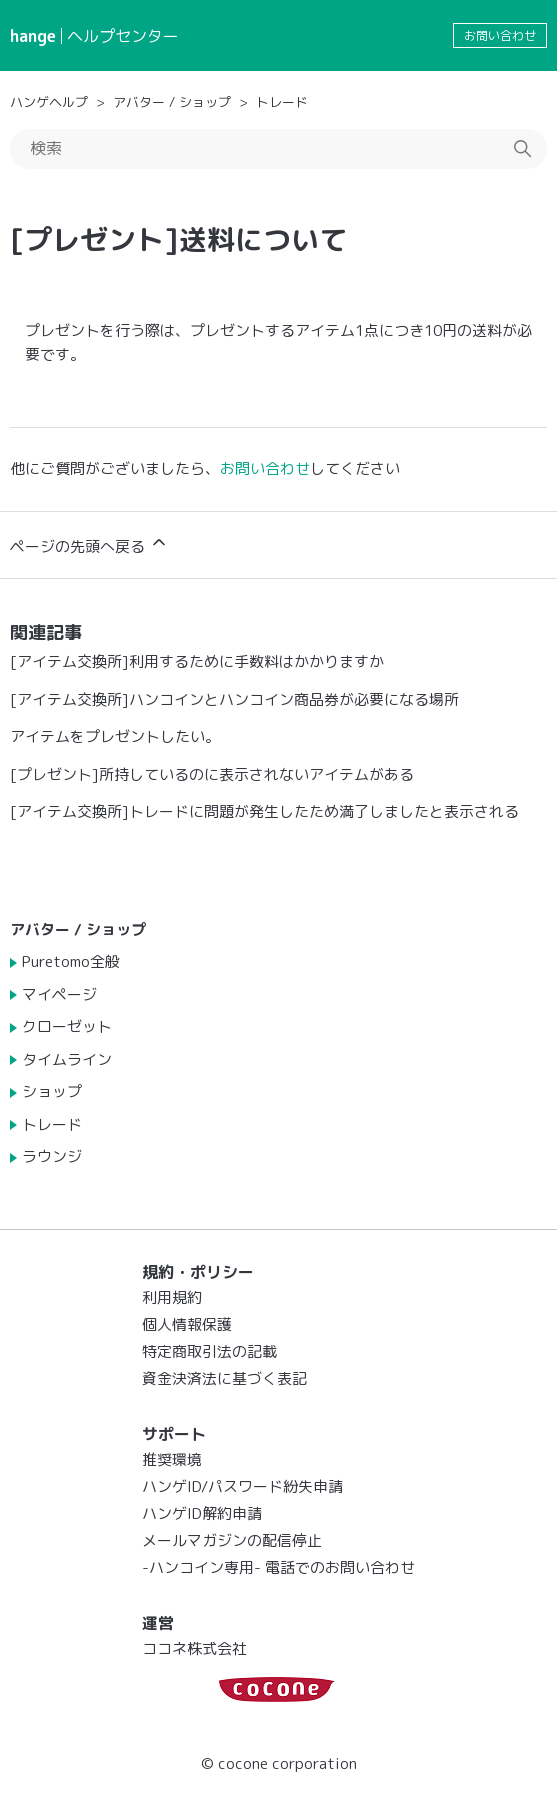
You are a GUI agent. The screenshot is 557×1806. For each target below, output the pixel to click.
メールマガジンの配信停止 (232, 1540)
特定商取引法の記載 (209, 1351)
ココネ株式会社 (194, 1648)
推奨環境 (172, 1459)
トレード (282, 102)
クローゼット (67, 1026)
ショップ (52, 1091)
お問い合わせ (500, 35)
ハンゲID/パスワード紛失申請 (242, 1486)
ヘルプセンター (123, 36)
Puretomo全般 (71, 961)
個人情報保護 (187, 1324)
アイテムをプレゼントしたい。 (115, 736)
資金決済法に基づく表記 (224, 1378)
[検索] (278, 149)
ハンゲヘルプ (49, 102)
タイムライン (67, 1059)
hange (33, 36)
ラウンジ (52, 1156)
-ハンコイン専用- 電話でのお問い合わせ (278, 1567)
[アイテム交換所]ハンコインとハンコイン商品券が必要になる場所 (234, 699)
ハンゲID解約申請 (202, 1513)
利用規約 (172, 1297)
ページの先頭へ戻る (89, 544)
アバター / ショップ (172, 102)
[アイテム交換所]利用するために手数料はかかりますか (197, 661)
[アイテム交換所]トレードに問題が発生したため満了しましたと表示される (264, 811)
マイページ (59, 994)
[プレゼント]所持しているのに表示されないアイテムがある (212, 774)
